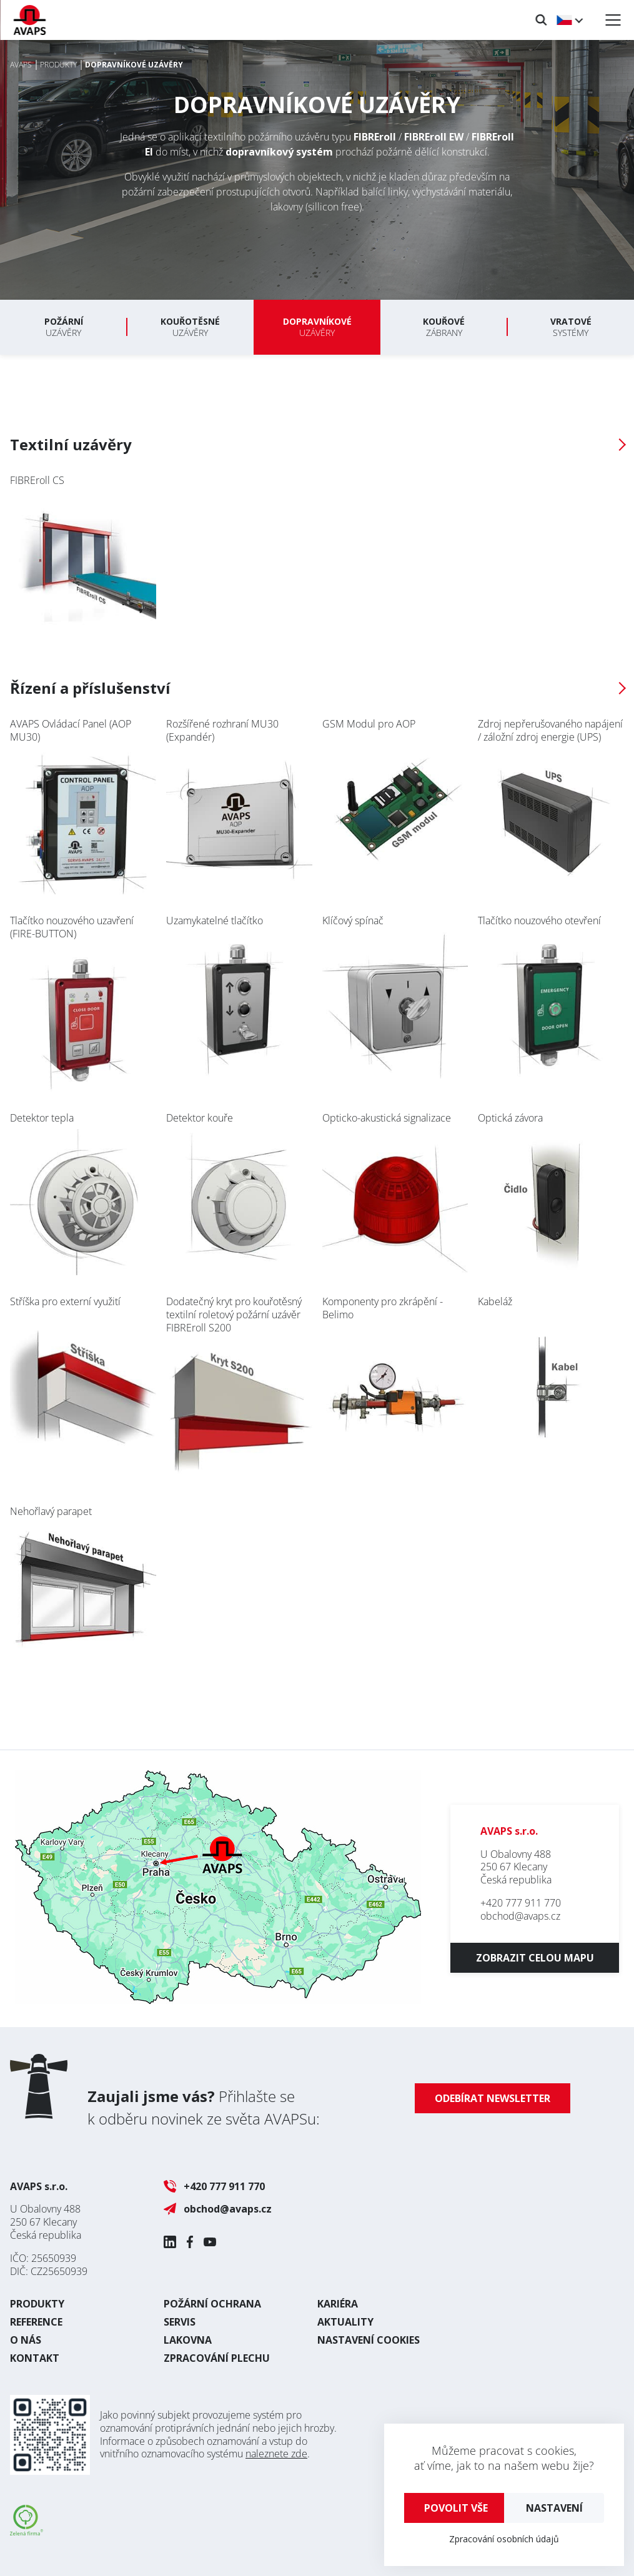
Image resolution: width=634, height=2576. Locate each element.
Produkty (37, 2304)
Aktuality (345, 2322)
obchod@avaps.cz (520, 1916)
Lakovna (188, 2340)
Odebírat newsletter (492, 2098)
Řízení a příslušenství (90, 688)
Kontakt (34, 2358)
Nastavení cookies (368, 2340)
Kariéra (337, 2304)
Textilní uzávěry (71, 444)
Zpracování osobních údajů (504, 2539)
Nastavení (554, 2508)
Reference (36, 2322)
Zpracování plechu (217, 2358)
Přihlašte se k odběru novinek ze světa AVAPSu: (203, 2107)
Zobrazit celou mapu (535, 1958)
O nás (25, 2340)
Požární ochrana (212, 2304)
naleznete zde (276, 2453)
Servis (180, 2322)
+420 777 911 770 (520, 1903)
